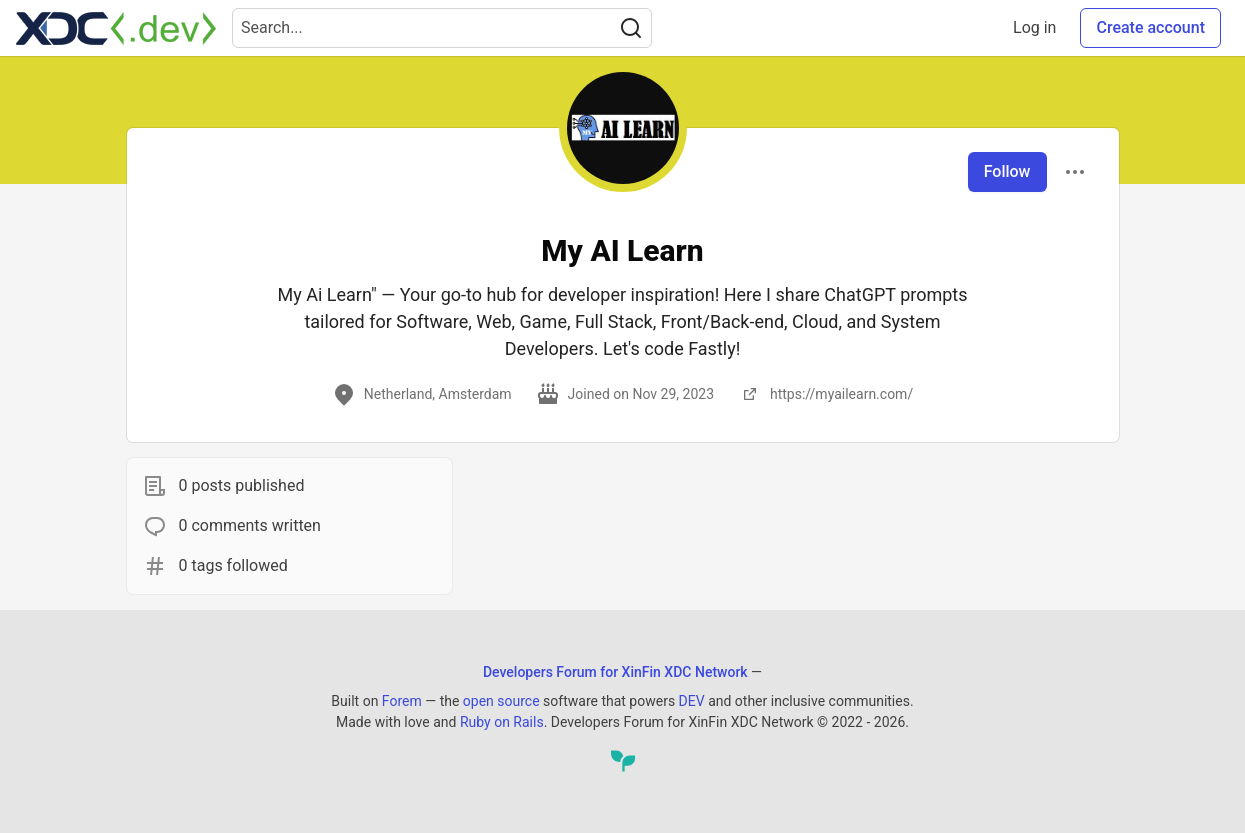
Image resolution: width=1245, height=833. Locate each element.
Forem (402, 701)
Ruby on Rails (502, 722)
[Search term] (442, 28)
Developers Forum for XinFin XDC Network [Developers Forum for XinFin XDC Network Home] (615, 672)
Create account (1150, 27)
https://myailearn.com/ (825, 394)
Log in (1034, 27)
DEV (692, 701)
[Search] (631, 28)
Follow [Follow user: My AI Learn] (1007, 171)
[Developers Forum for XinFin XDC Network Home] (116, 28)
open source (501, 701)
